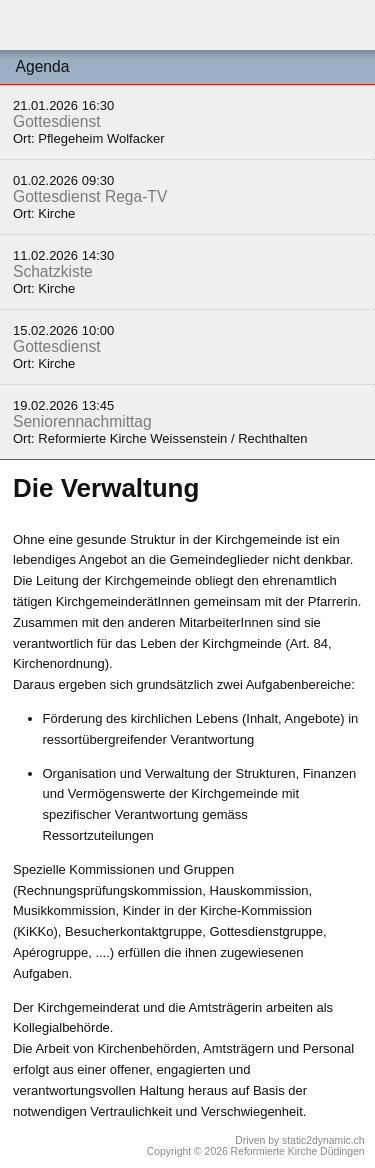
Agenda (43, 66)
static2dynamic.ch (323, 1140)
